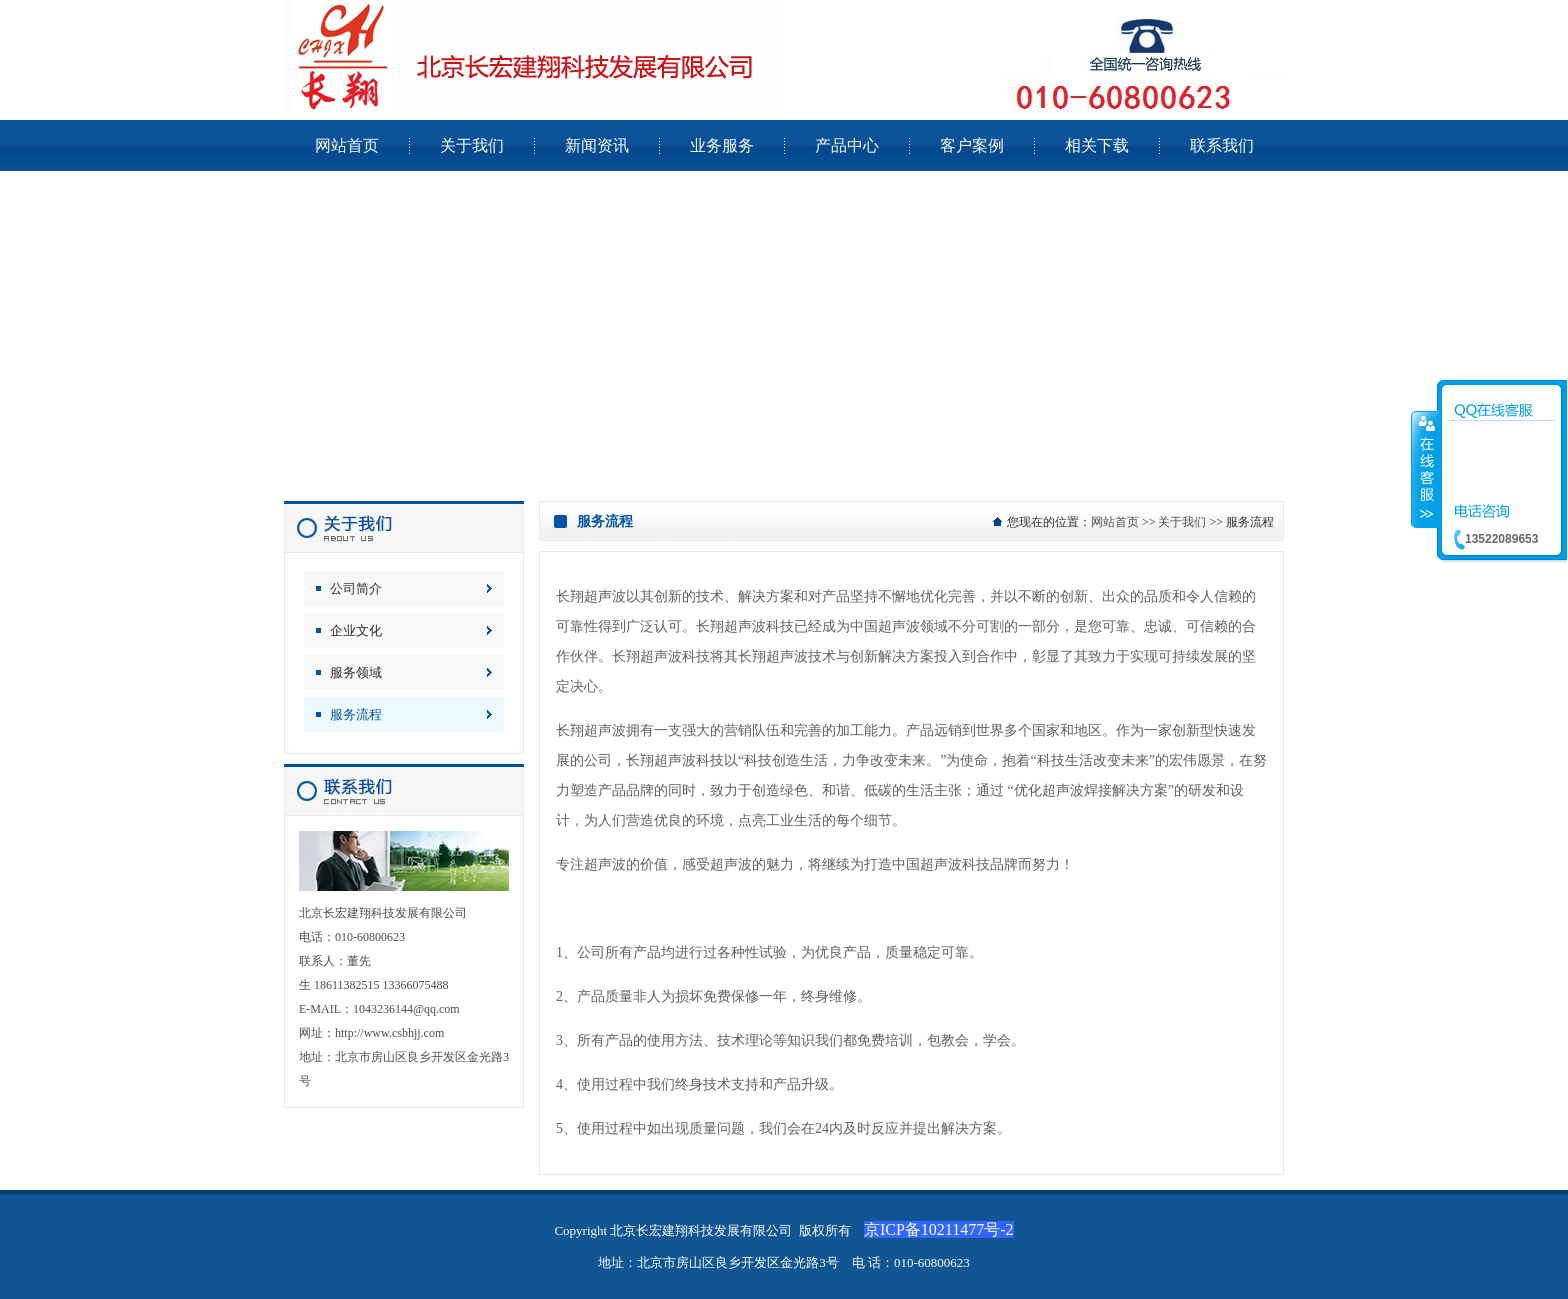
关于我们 (1182, 522)
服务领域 (356, 672)
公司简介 (356, 588)
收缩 (1425, 469)
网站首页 (1115, 522)
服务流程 (356, 714)
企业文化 (356, 630)
